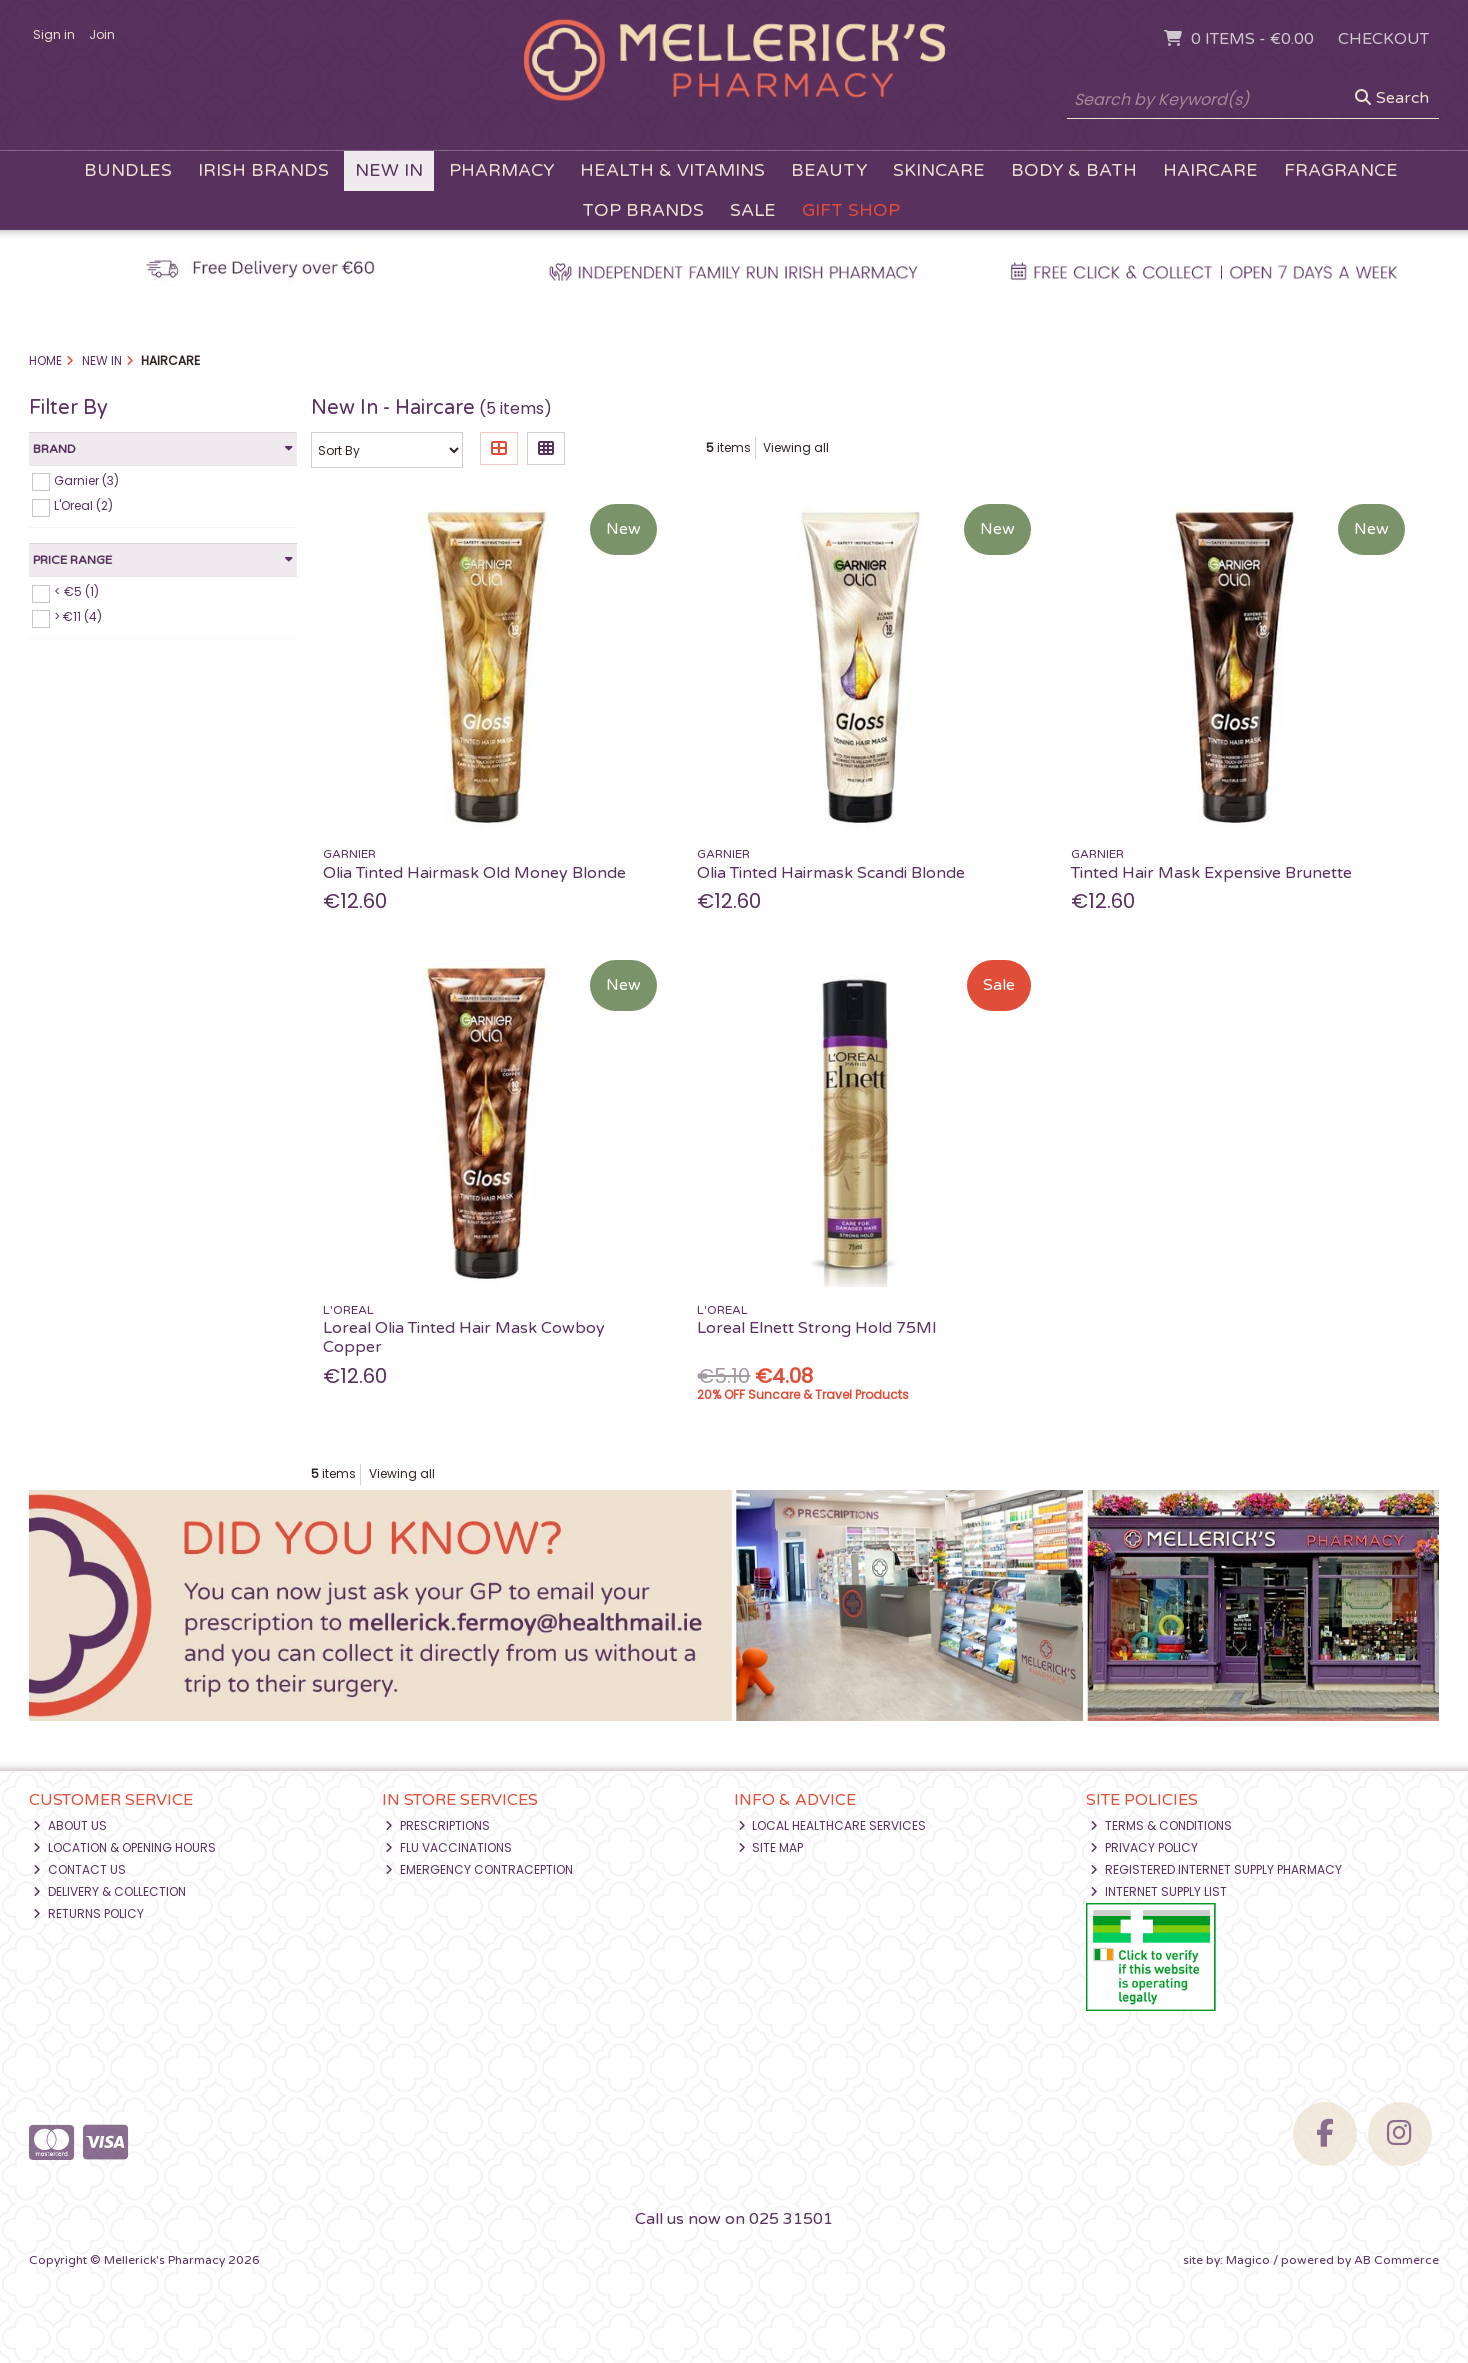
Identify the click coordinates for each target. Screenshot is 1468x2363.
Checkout (1383, 39)
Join (102, 34)
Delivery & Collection (109, 1891)
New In (389, 170)
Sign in (54, 34)
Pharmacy (501, 170)
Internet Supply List (1158, 1891)
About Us (70, 1825)
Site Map (771, 1847)
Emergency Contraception (479, 1869)
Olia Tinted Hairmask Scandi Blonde (831, 873)
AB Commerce (1396, 2260)
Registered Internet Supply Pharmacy (1216, 1869)
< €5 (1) (76, 591)
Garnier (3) (86, 479)
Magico (1248, 2260)
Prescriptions (437, 1825)
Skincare (939, 170)
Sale (753, 210)
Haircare (1210, 170)
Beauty (829, 170)
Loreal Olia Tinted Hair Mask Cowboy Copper (464, 1337)
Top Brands (643, 210)
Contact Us (79, 1869)
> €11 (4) (78, 616)
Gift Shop (851, 210)
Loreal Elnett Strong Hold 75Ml (816, 1328)
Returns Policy (88, 1913)
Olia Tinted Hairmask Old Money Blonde (474, 873)
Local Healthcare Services (832, 1825)
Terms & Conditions (1161, 1825)
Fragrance (1341, 170)
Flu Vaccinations (448, 1847)
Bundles (128, 170)
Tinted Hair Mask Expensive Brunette (1211, 873)
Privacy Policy (1144, 1847)
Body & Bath (1074, 170)
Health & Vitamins (672, 170)
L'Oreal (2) (83, 505)
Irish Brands (263, 170)
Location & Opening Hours (124, 1847)
